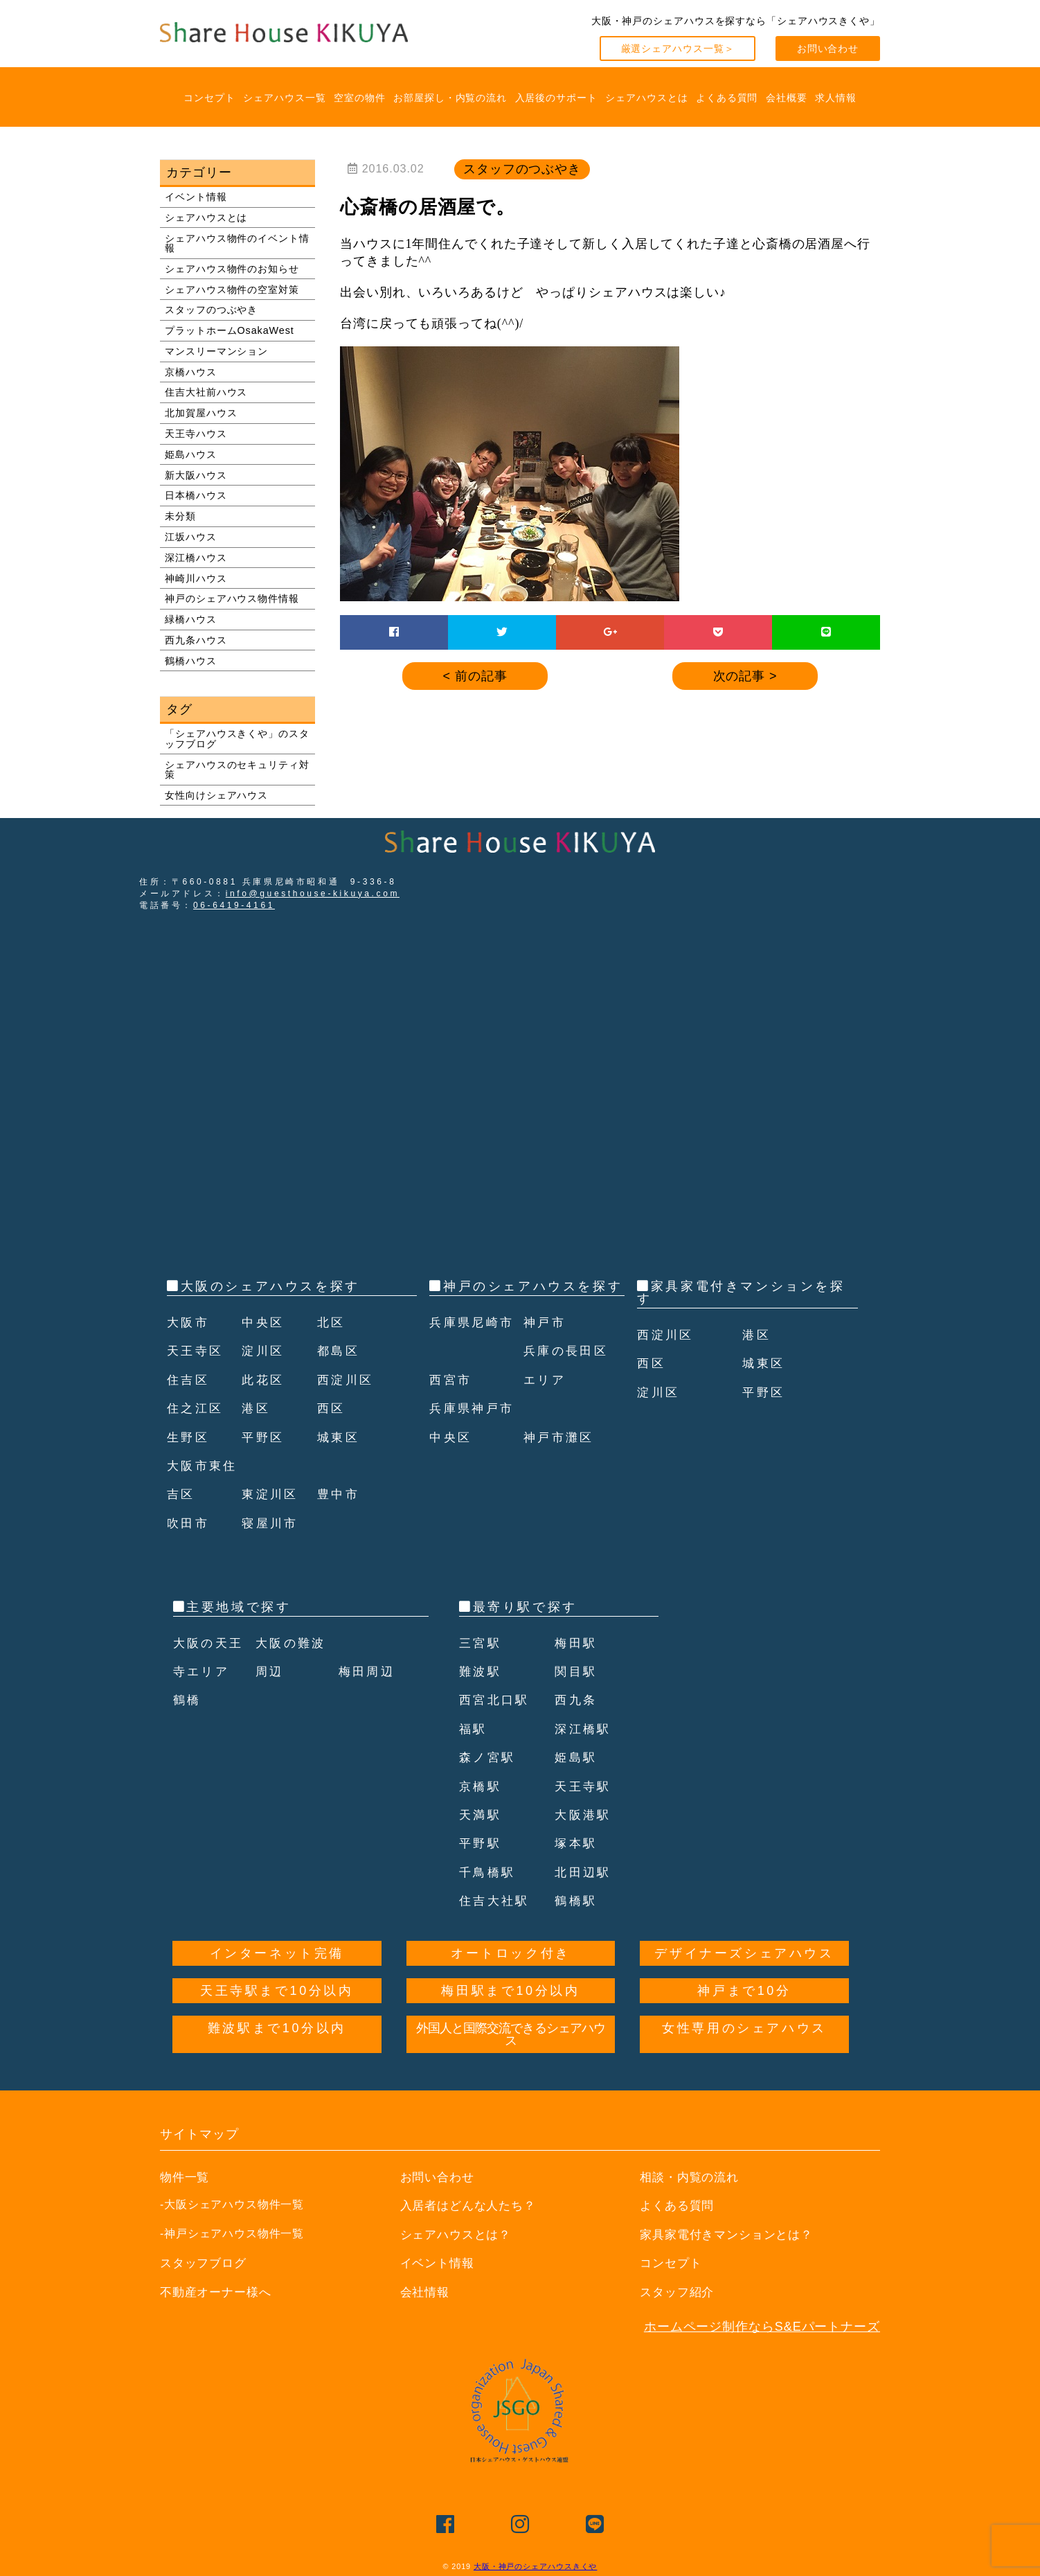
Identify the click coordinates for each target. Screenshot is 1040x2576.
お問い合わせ (828, 48)
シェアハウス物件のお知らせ (232, 268)
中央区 (264, 1322)
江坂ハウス (191, 536)
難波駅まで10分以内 (277, 2028)
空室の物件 (360, 97)
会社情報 (426, 2292)
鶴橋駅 (577, 1901)
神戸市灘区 (560, 1466)
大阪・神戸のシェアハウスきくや (536, 2566)
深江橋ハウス (195, 557)
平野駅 (481, 1843)
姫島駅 (577, 1757)
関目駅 (577, 1671)
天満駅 (481, 1815)
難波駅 (481, 1671)
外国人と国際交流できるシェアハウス (511, 2034)
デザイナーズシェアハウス (744, 1953)
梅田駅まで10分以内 (510, 1991)
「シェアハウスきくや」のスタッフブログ (237, 738)
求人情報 (836, 97)
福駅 (474, 1729)
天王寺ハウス (195, 433)
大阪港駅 (584, 1815)
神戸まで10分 (744, 1991)
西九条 (577, 1700)
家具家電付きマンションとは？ (731, 2234)
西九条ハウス (195, 640)
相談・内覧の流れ (692, 2177)
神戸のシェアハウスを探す (532, 1286)
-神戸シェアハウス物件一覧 (232, 2233)
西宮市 (451, 1408)
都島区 (339, 1351)
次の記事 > (745, 676)
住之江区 (196, 1408)
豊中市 (339, 1494)
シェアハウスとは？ (459, 2234)
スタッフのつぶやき (211, 309)
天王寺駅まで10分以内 (277, 1991)
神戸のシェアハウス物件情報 (232, 598)
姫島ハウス (191, 454)
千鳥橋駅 (489, 1872)
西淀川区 (347, 1380)
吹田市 (189, 1523)
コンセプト (209, 97)
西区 (332, 1408)
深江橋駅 (584, 1729)
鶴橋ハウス (191, 660)
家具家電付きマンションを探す (741, 1292)
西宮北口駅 (496, 1700)
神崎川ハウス (195, 578)
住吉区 (189, 1380)
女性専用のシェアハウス (744, 2028)
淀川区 (264, 1351)
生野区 (189, 1437)
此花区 (264, 1380)
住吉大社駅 (496, 1901)
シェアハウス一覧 (284, 97)
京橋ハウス (191, 371)
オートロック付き (511, 1953)
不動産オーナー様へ (219, 2292)
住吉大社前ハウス (206, 392)
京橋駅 (481, 1786)
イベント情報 (195, 196)
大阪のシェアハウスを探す (270, 1286)
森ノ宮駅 (489, 1757)
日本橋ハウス (195, 495)
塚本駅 (577, 1843)
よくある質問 (726, 97)
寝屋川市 (271, 1523)
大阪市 (189, 1322)
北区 (332, 1322)
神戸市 (545, 1351)
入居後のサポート (556, 97)
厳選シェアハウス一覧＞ (678, 48)
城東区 (339, 1437)
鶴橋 (188, 1700)
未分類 (180, 516)
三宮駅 (481, 1643)
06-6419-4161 (234, 905)
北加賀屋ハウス (201, 412)
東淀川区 (271, 1494)
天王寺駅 (584, 1786)
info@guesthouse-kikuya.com (313, 893)
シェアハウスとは (646, 97)
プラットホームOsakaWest (229, 330)
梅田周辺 (368, 1671)
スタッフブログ (205, 2263)
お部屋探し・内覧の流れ (450, 97)
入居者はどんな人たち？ (472, 2205)
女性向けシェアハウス (216, 795)
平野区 (264, 1437)
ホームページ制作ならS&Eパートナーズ (762, 2327)
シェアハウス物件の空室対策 (232, 289)
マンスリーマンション (216, 351)
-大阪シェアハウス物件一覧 (232, 2204)
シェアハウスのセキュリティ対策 (237, 769)
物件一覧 (186, 2177)
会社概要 (786, 97)
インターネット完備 (277, 1953)
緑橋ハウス (191, 619)
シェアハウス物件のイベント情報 (237, 243)
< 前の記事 (475, 676)
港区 (256, 1408)
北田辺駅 (584, 1872)
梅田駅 (577, 1643)
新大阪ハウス (195, 475)
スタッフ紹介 (679, 2292)
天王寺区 (196, 1351)
